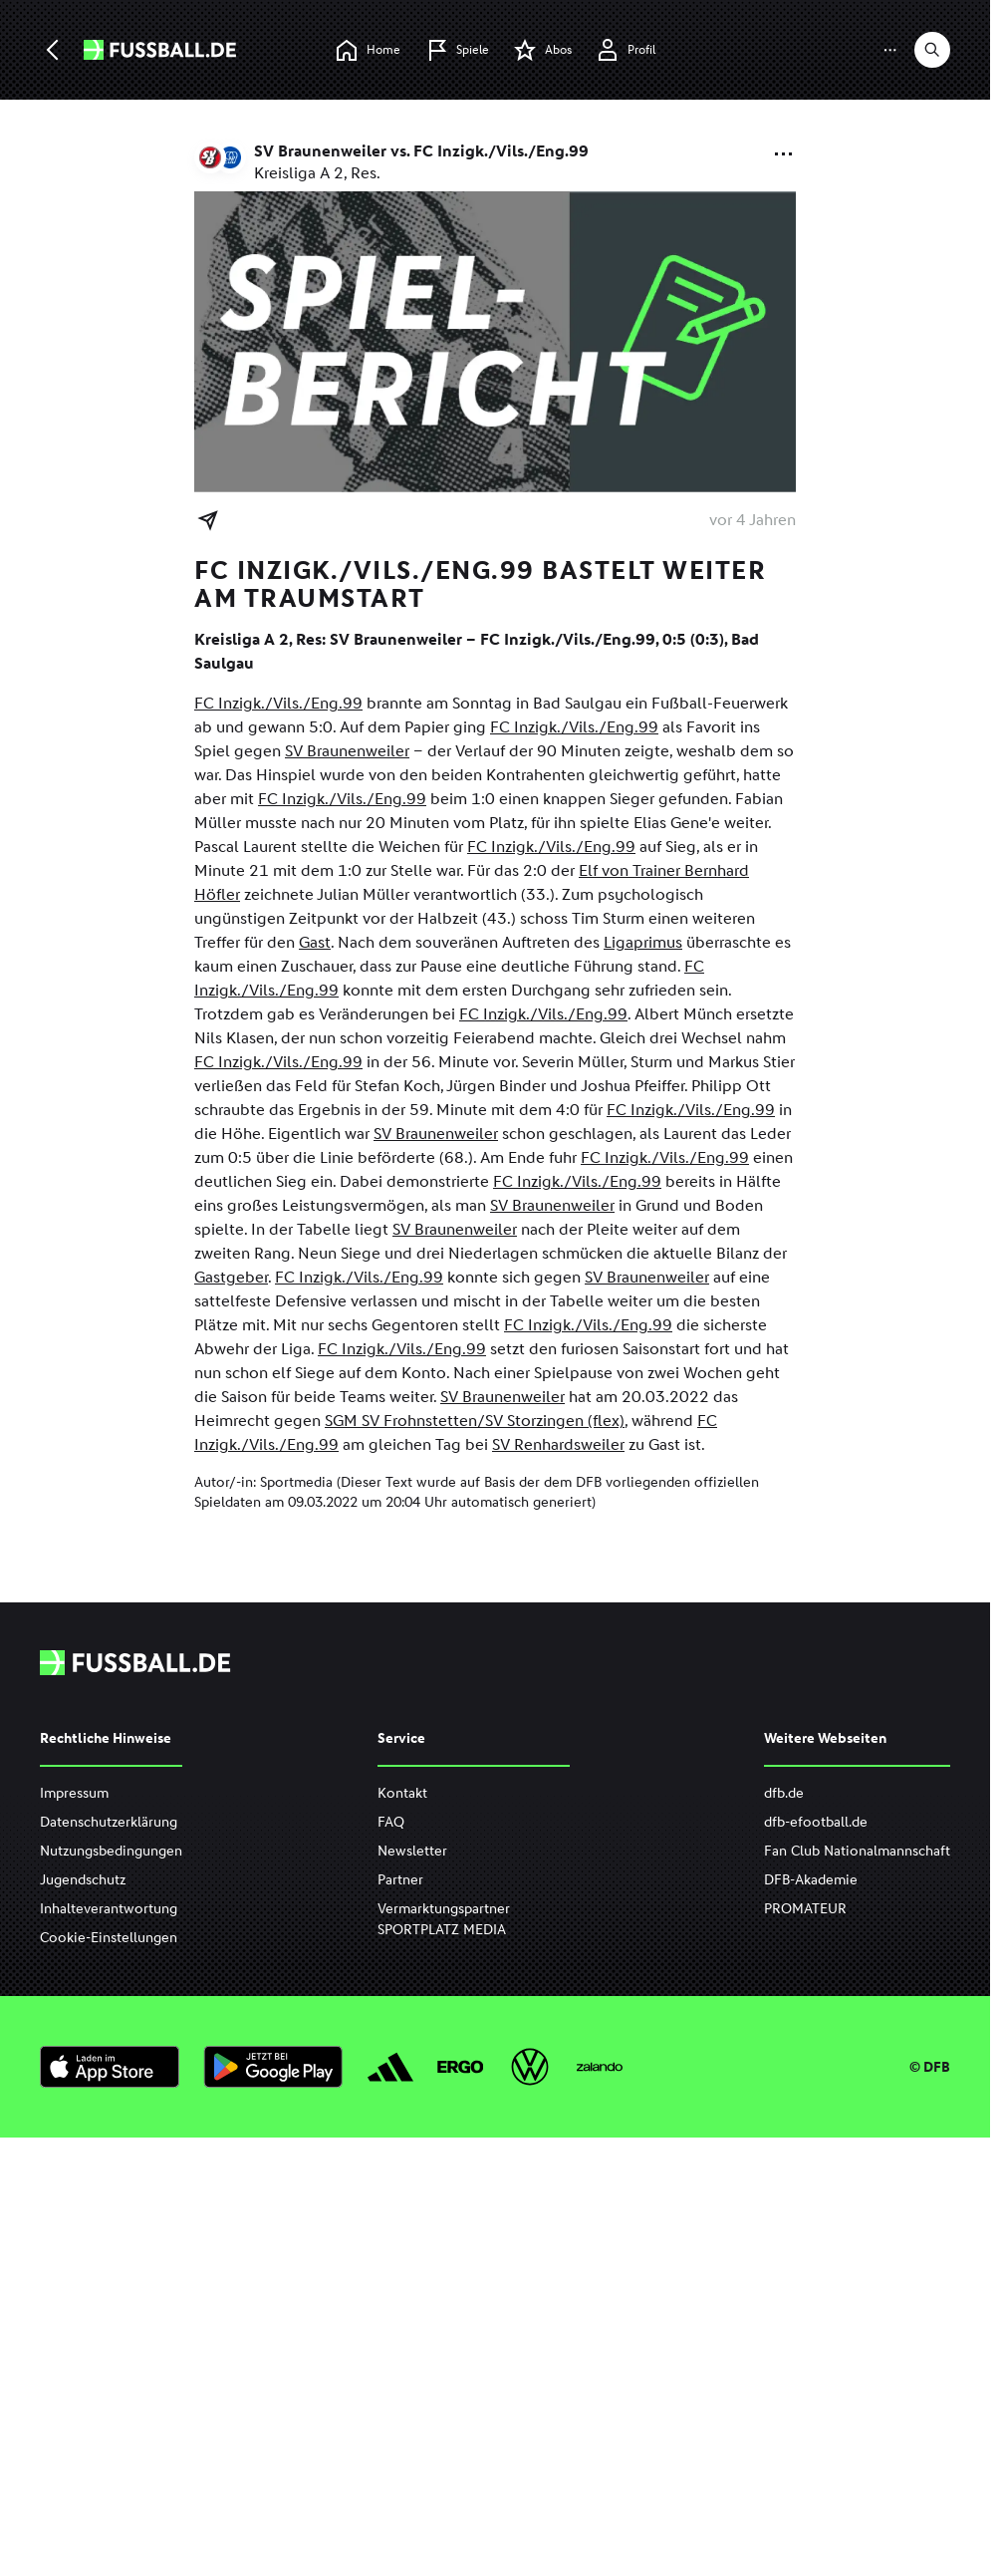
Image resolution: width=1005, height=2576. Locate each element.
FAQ (390, 1822)
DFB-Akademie (811, 1879)
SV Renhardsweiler (558, 1444)
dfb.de (784, 1793)
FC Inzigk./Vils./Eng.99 (278, 703)
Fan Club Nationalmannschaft (857, 1851)
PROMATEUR (805, 1908)
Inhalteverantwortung (108, 1908)
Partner (400, 1879)
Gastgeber (231, 1277)
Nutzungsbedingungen (111, 1851)
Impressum (74, 1793)
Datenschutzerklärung (108, 1822)
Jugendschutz (83, 1879)
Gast (315, 942)
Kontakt (402, 1793)
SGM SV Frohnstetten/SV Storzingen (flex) (475, 1420)
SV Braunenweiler (347, 750)
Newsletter (412, 1851)
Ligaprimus (643, 942)
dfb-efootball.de (816, 1822)
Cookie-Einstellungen (108, 1937)
